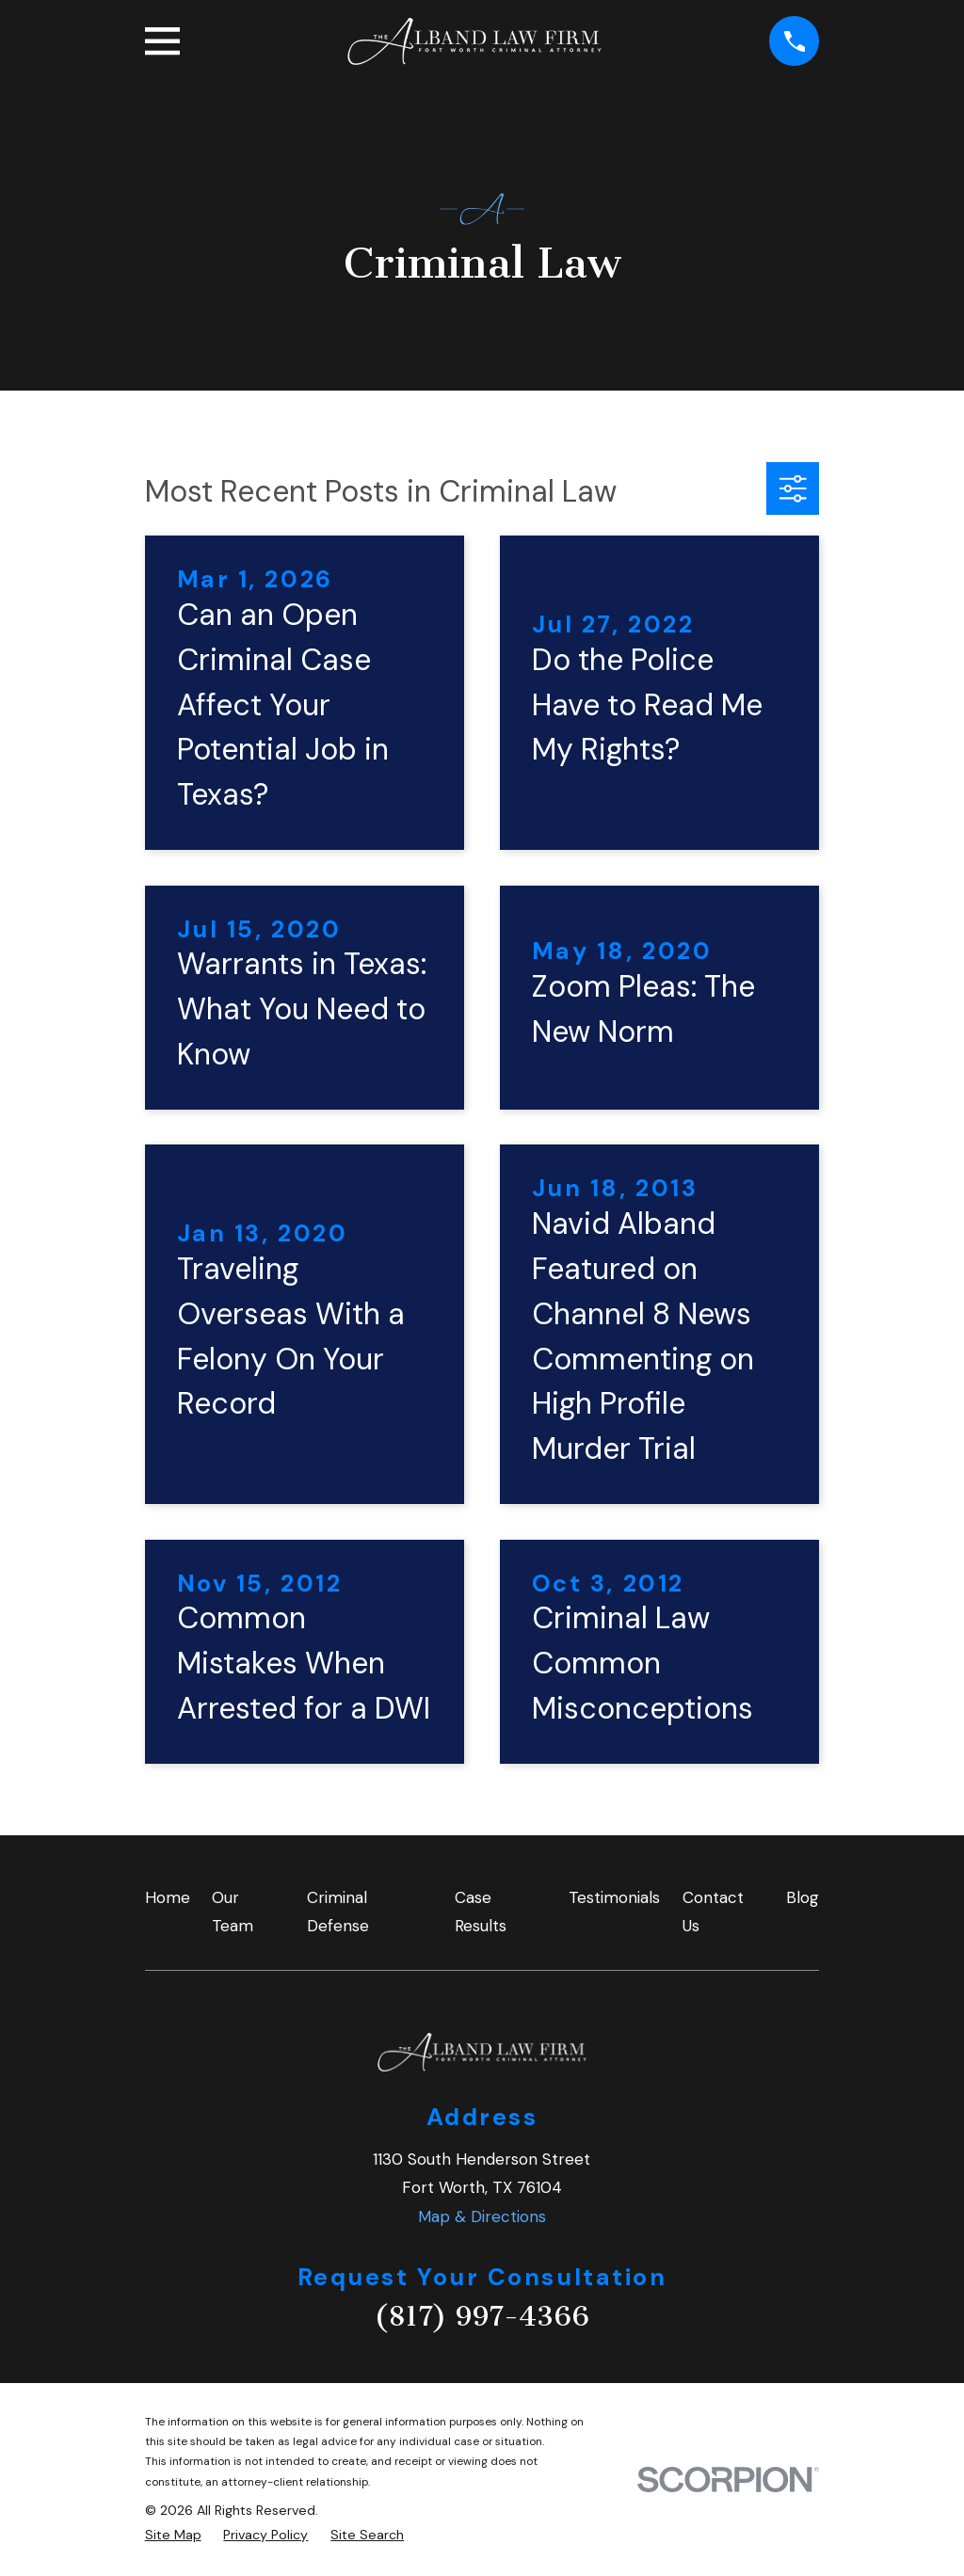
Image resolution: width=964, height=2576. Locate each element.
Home (167, 1897)
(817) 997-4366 (481, 2316)
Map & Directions (482, 2216)
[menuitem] (173, 2535)
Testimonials (614, 1897)
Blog (802, 1897)
